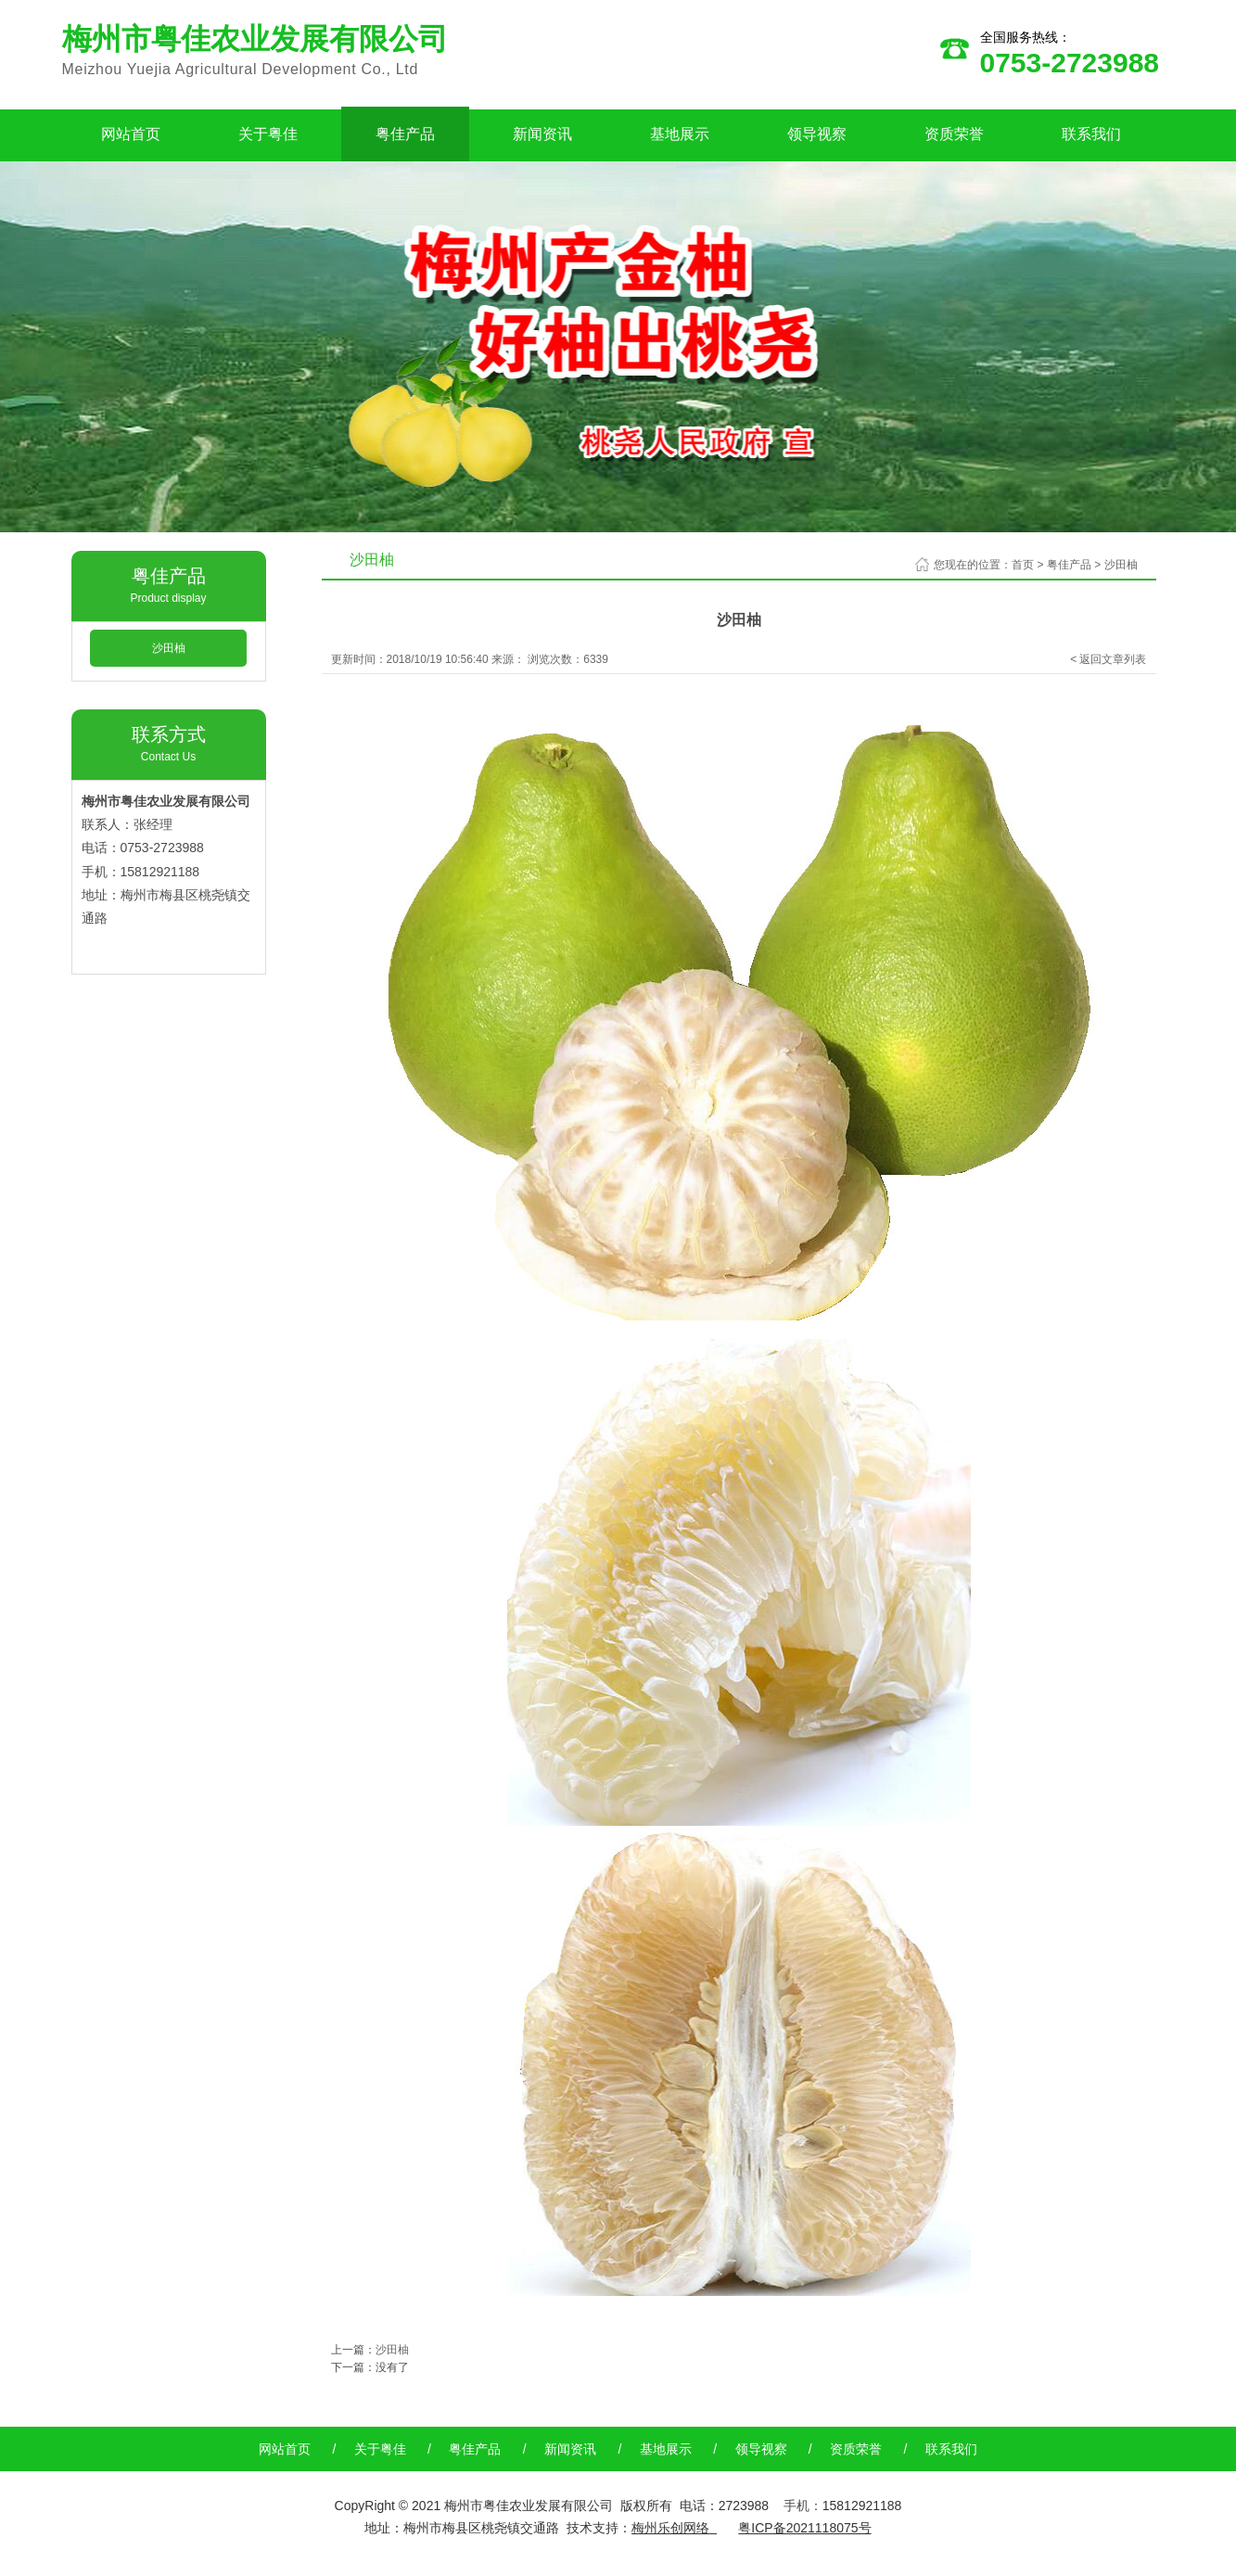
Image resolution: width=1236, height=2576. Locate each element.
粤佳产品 (405, 134)
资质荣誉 (954, 134)
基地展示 (679, 134)
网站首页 (130, 134)
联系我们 (1091, 134)
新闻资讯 (542, 134)
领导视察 (817, 134)
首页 (1023, 564)
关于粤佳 (268, 134)
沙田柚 (168, 648)
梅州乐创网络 (670, 2527)
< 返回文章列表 (1108, 659)
